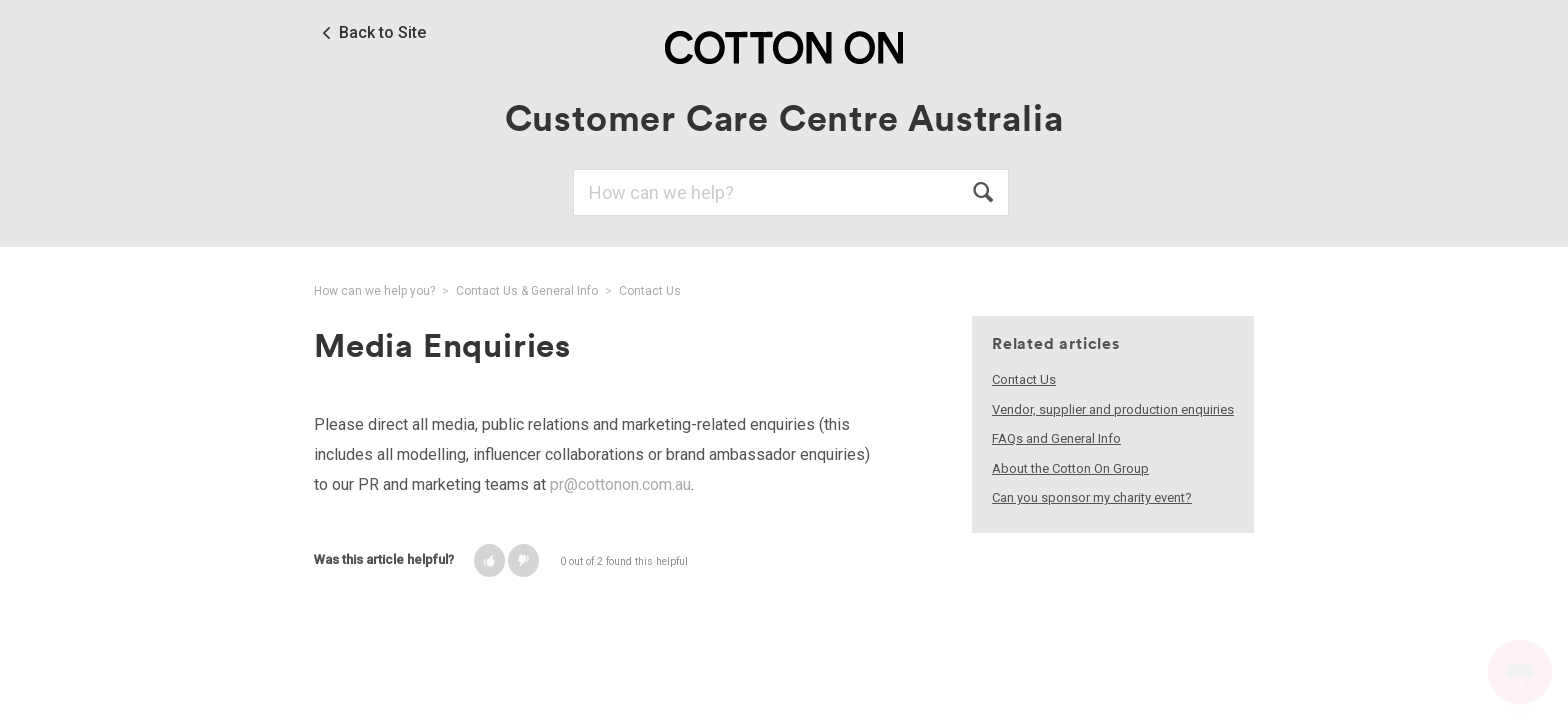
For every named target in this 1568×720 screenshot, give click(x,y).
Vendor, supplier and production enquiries (1113, 409)
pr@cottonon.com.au (620, 484)
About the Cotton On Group (1070, 468)
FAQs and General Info (1056, 438)
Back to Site (382, 33)
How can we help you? (374, 291)
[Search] (791, 192)
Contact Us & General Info (527, 291)
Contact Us (650, 291)
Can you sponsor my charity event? (1092, 497)
